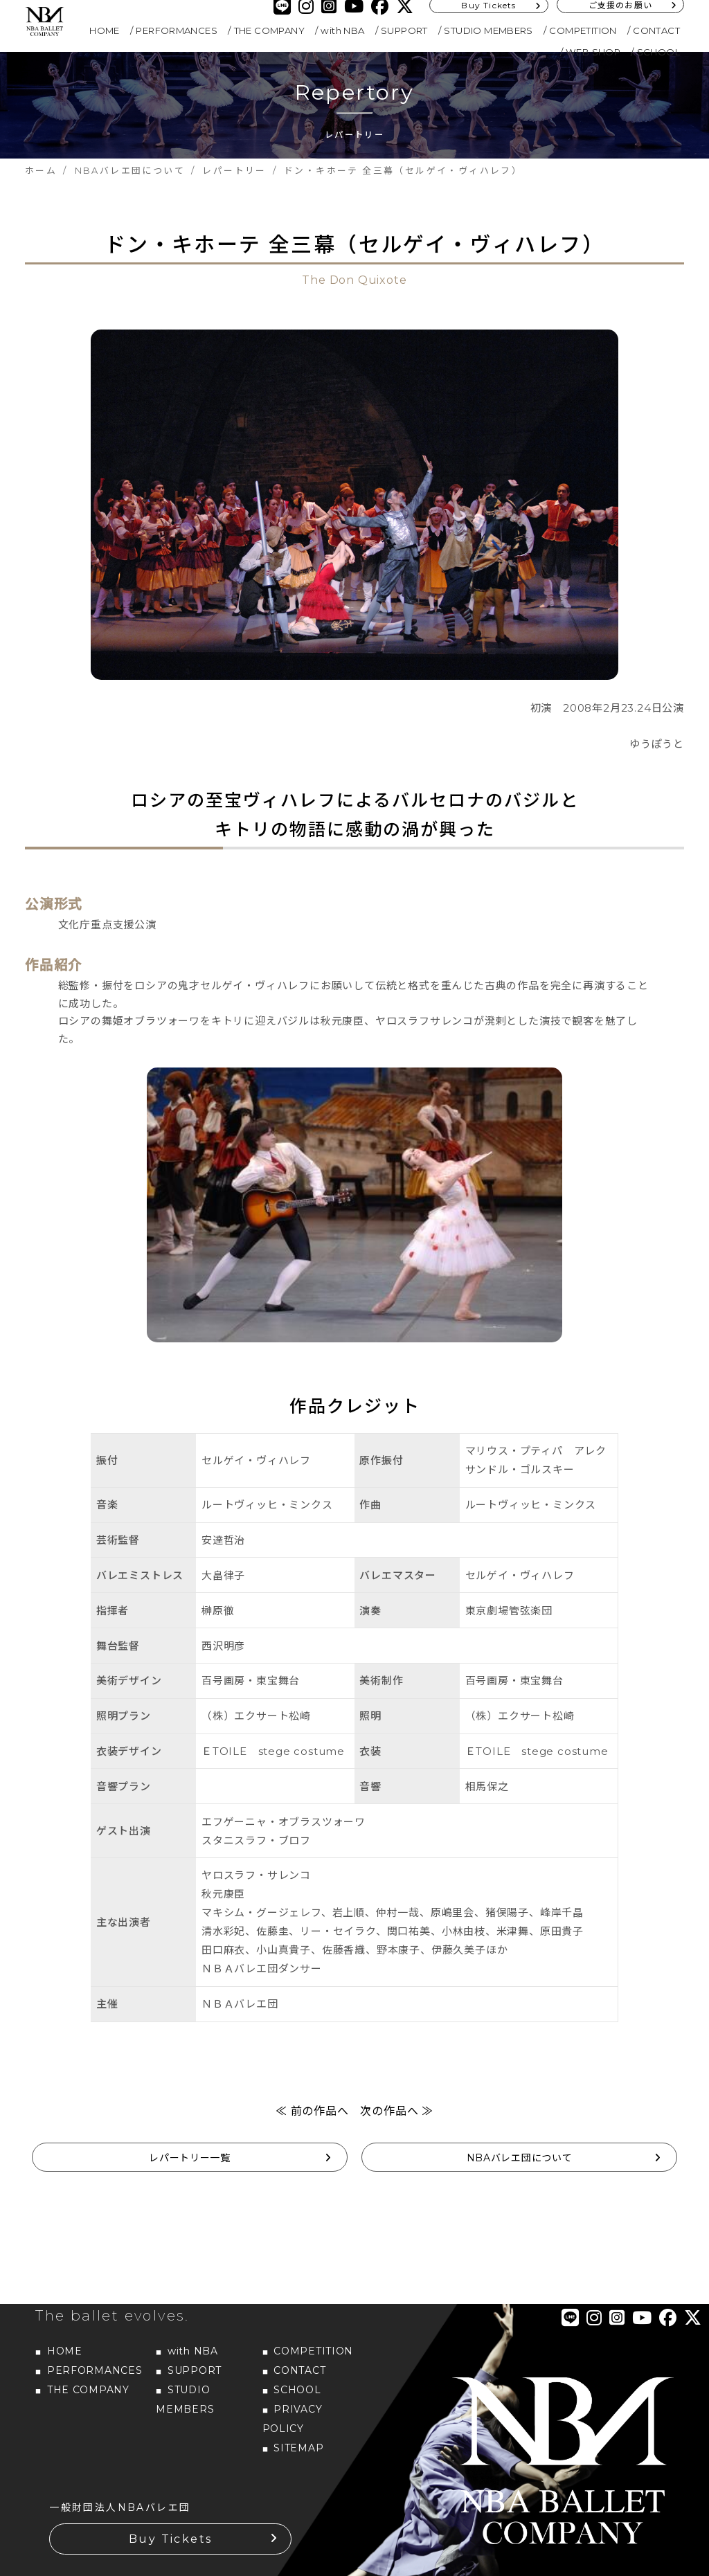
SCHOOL (658, 51)
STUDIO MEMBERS (488, 30)
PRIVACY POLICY (292, 2419)
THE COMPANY (269, 30)
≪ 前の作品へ (312, 2111)
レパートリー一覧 (190, 2158)
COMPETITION (582, 30)
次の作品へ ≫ (396, 2111)
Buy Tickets (170, 2539)
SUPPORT (404, 30)
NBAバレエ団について (520, 2158)
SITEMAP (298, 2448)
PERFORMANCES (176, 30)
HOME (104, 30)
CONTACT (656, 30)
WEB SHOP (593, 51)
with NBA (342, 30)
